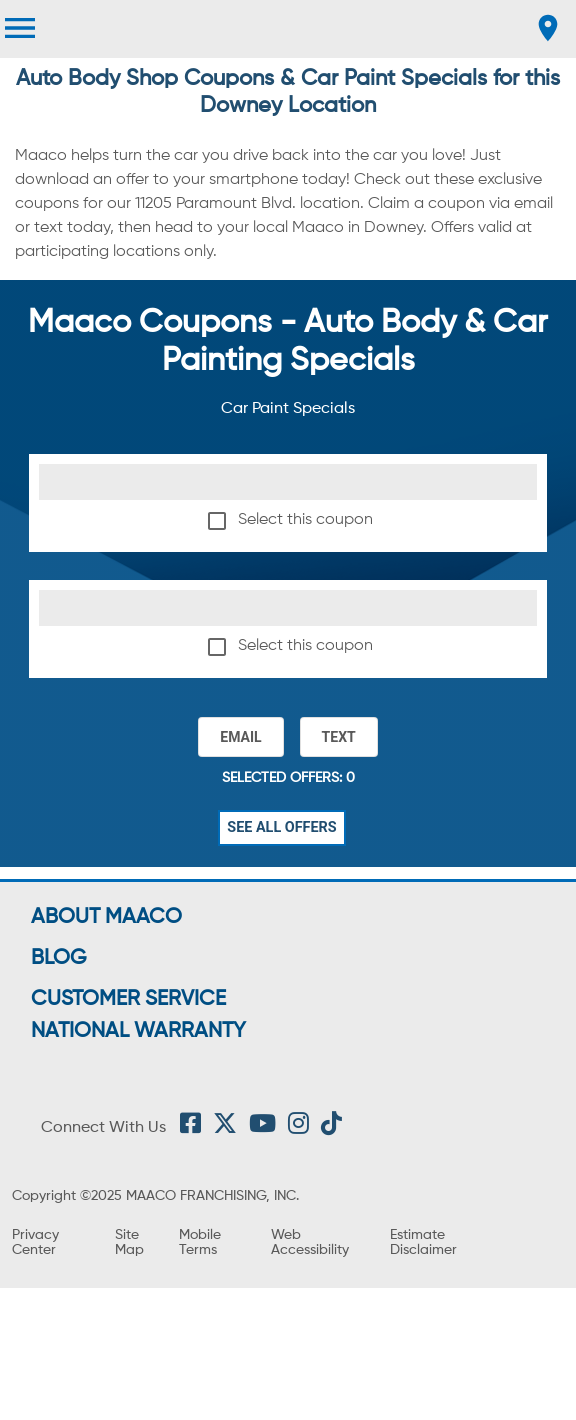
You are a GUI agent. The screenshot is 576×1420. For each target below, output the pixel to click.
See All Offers (282, 828)
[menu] (20, 28)
